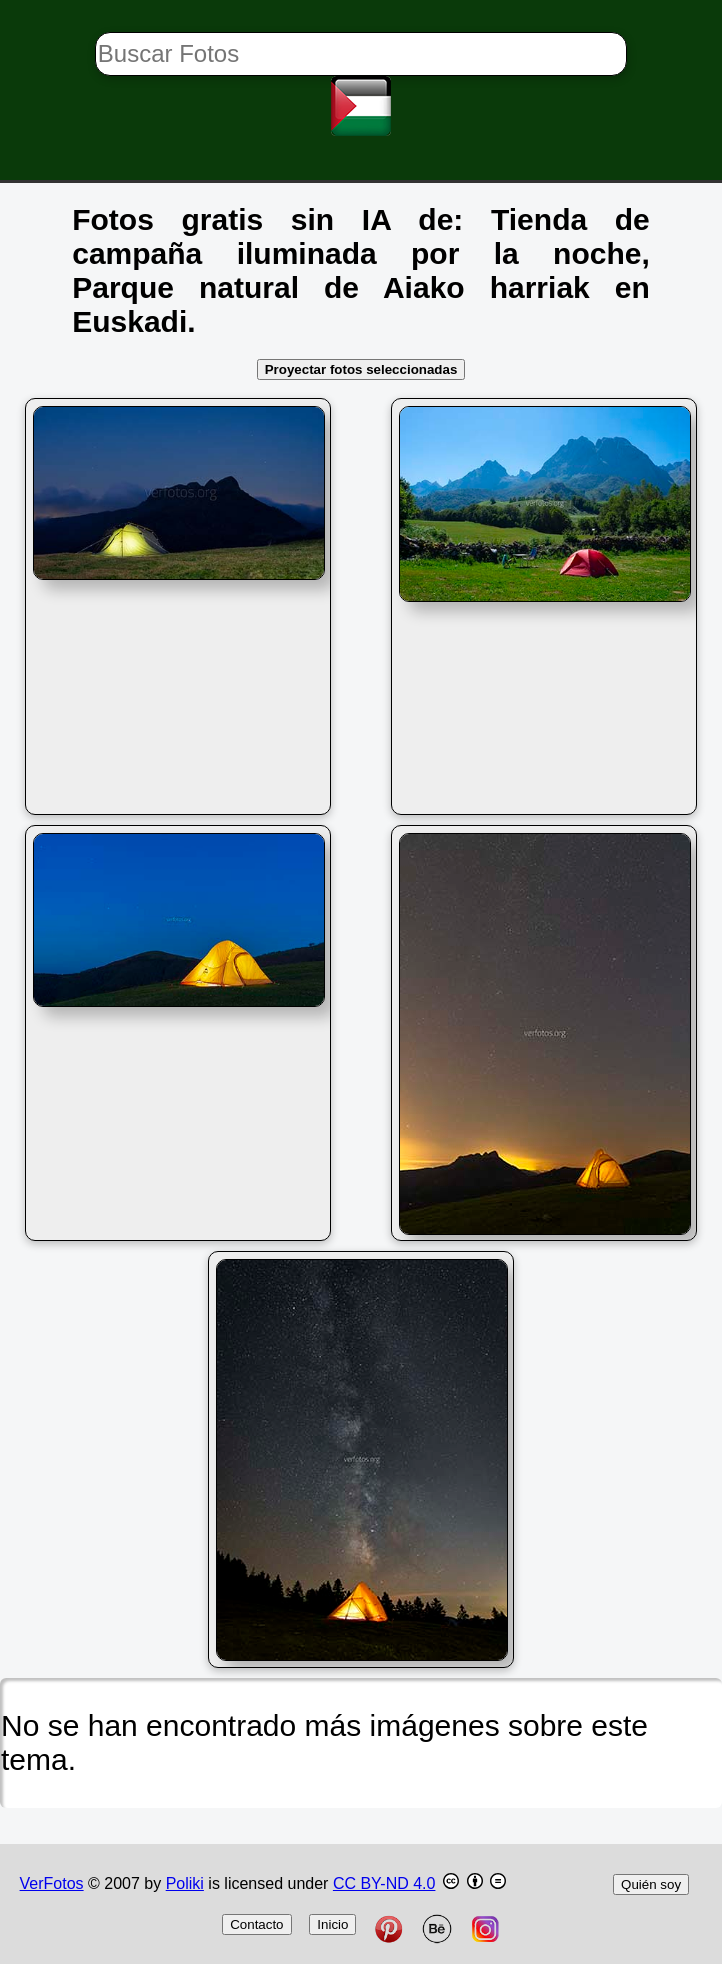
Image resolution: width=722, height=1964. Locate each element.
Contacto (256, 1924)
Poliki (185, 1883)
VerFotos (52, 1883)
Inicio (332, 1924)
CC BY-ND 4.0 (384, 1883)
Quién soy (651, 1884)
